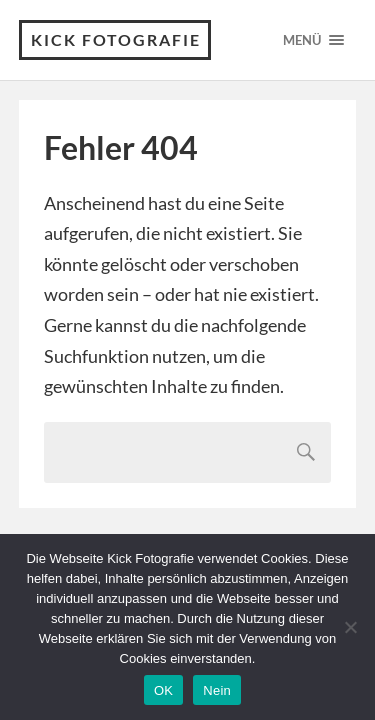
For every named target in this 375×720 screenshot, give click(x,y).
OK (163, 690)
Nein (217, 690)
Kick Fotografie (116, 39)
